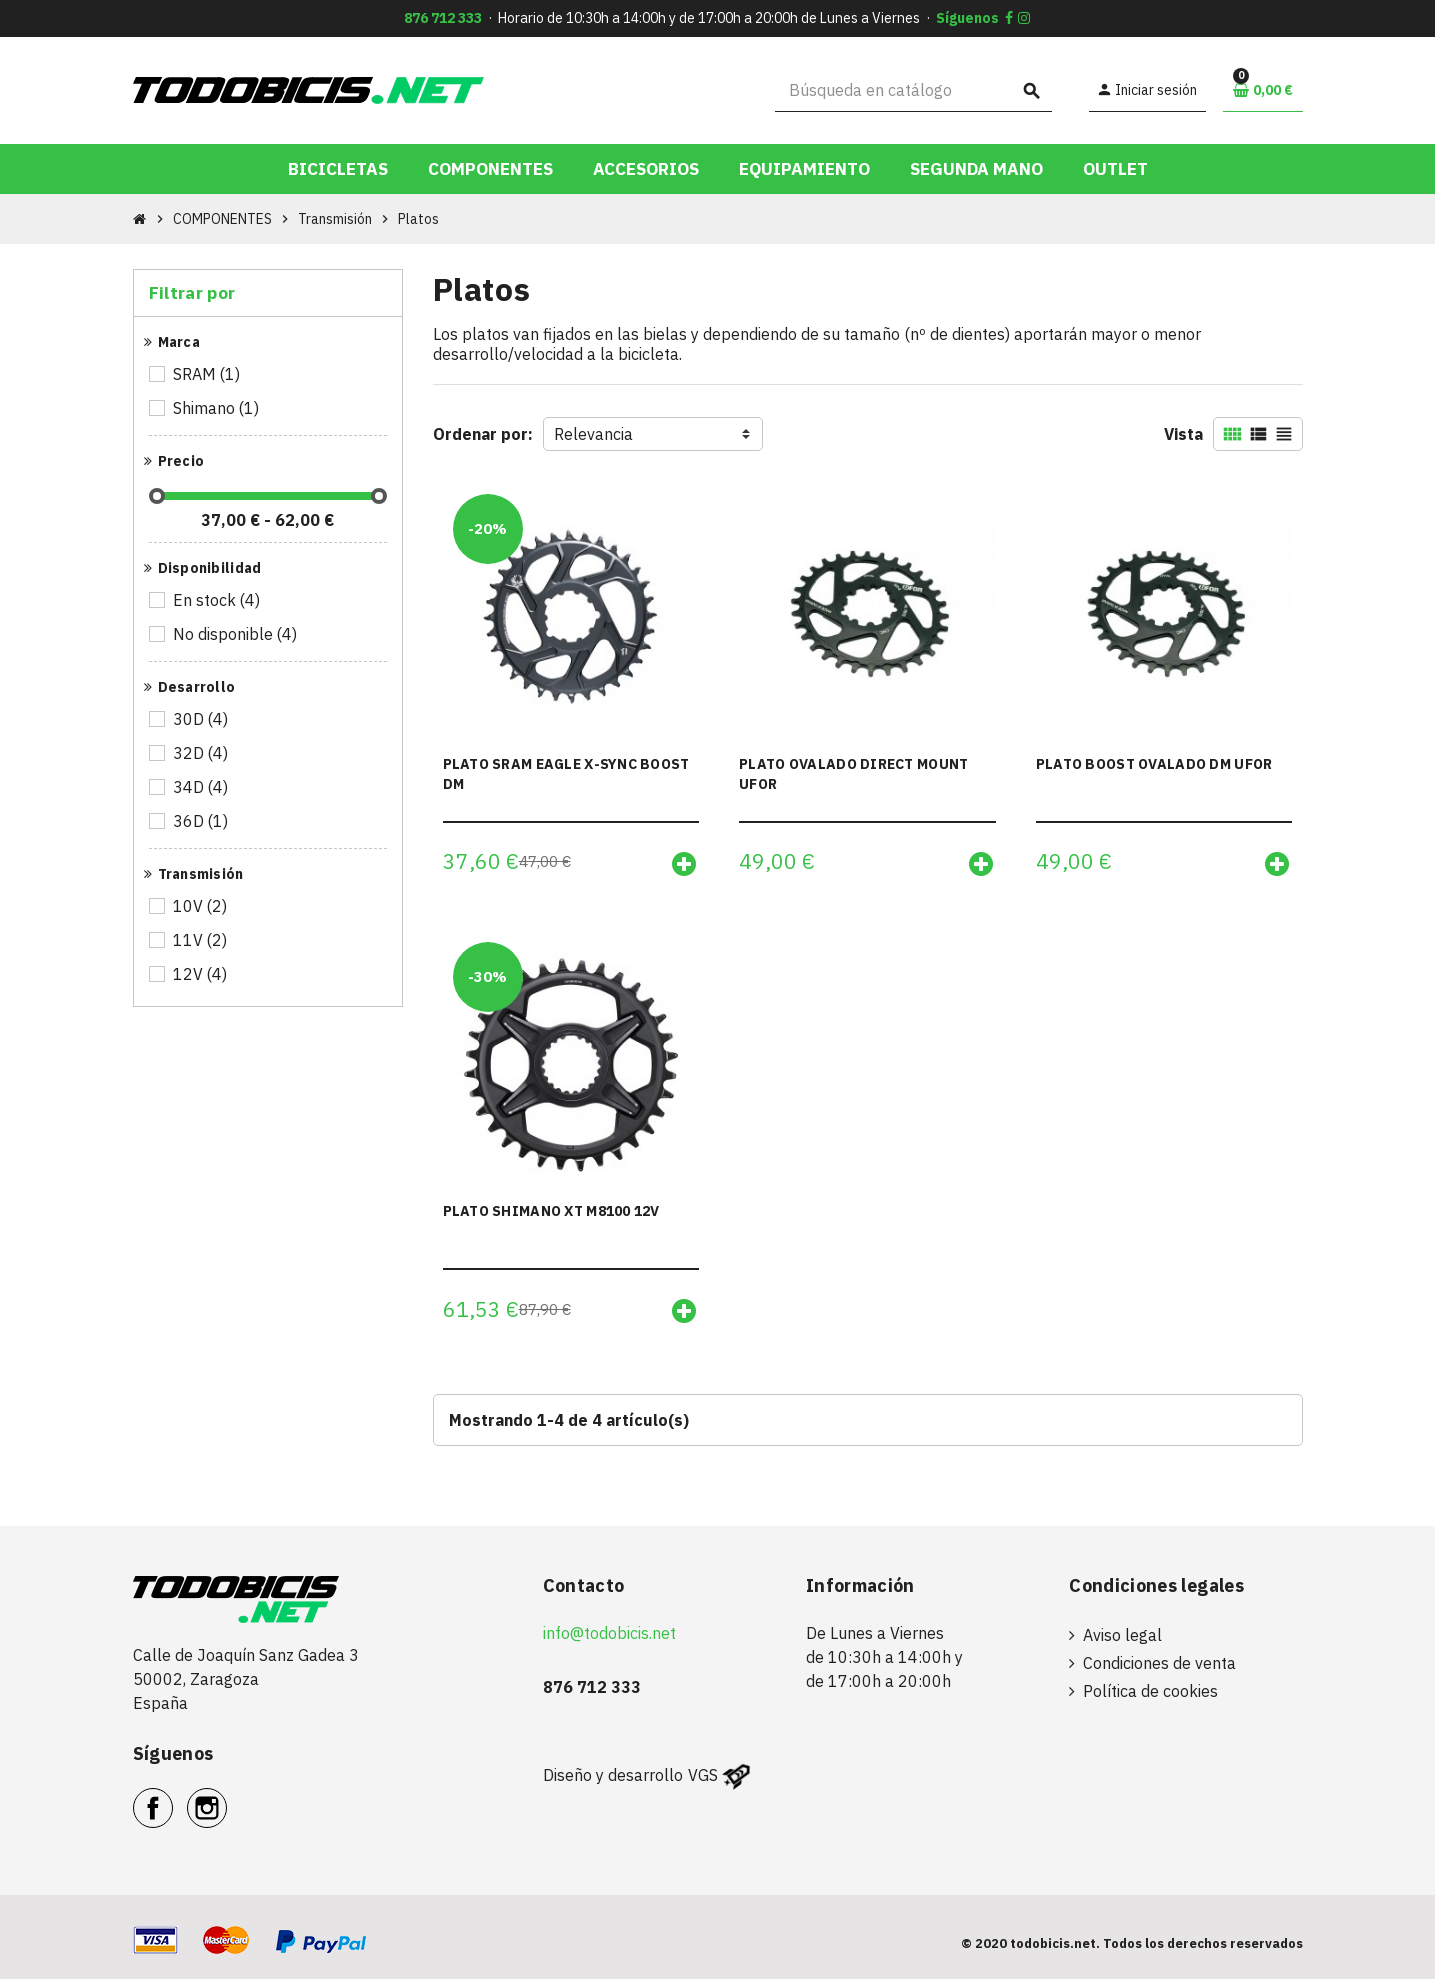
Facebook (172, 1797)
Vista (1183, 434)
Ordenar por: (483, 434)
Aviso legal (1122, 1635)
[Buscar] (913, 90)
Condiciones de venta (1159, 1663)
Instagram (226, 1797)
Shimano (217, 408)
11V (201, 940)
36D (202, 821)
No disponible (236, 634)
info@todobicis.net (609, 1633)
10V (201, 906)
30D (202, 719)
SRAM (208, 374)
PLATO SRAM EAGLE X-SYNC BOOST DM (566, 774)
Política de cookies (1150, 1691)
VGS (703, 1775)
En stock (218, 600)
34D (202, 787)
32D (202, 753)
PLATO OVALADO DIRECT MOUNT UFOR (853, 774)
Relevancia (593, 434)
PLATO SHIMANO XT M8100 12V (551, 1211)
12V (201, 974)
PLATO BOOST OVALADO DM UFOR (1154, 764)
